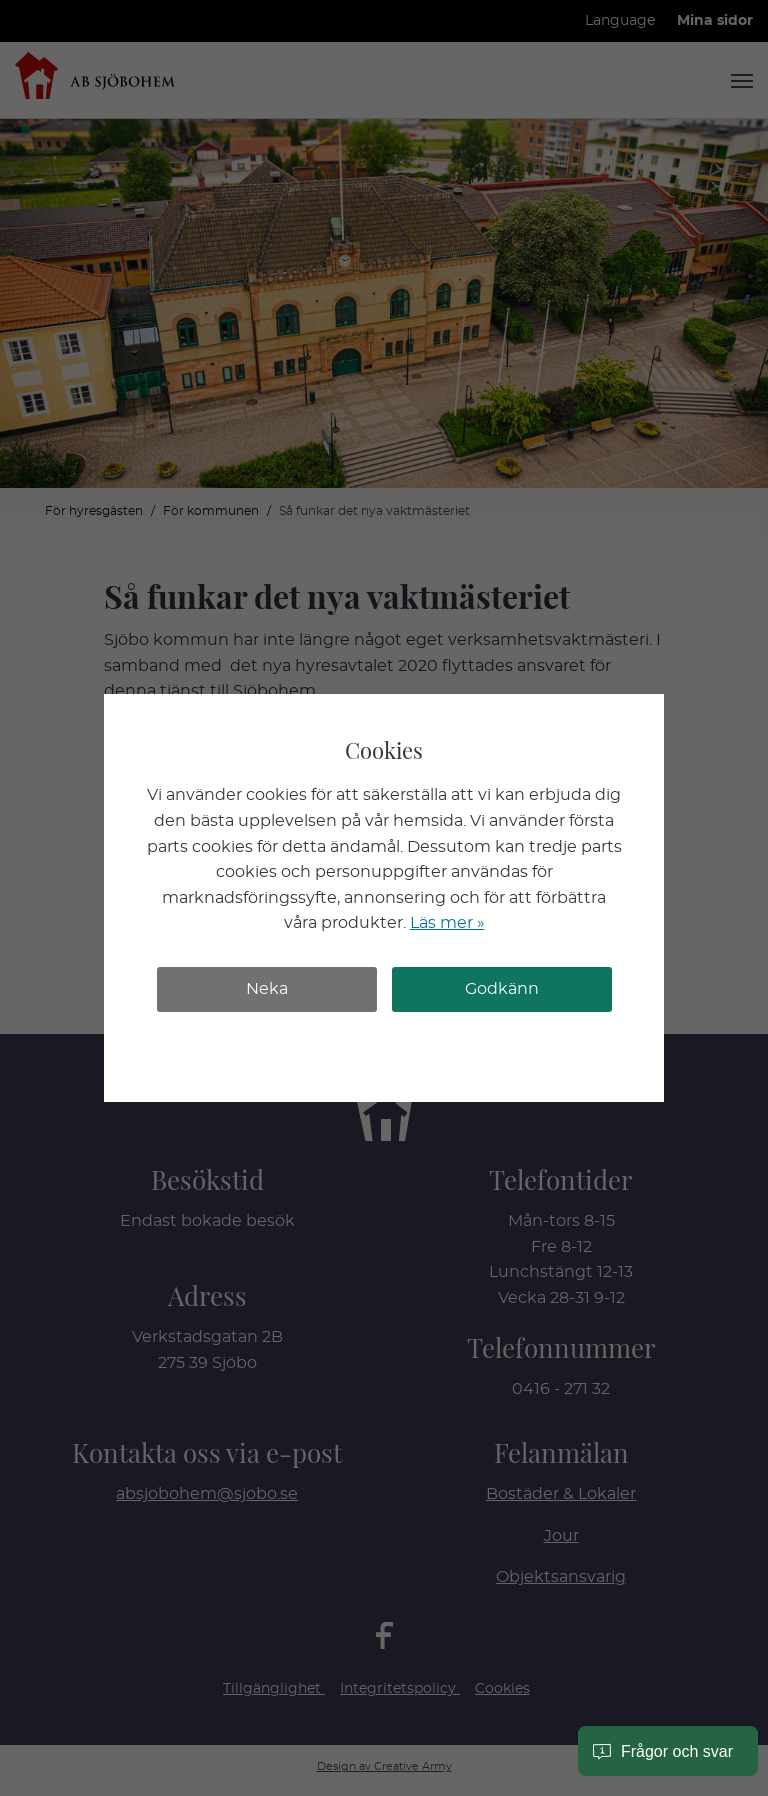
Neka (267, 989)
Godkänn (502, 989)
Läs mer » (447, 923)
